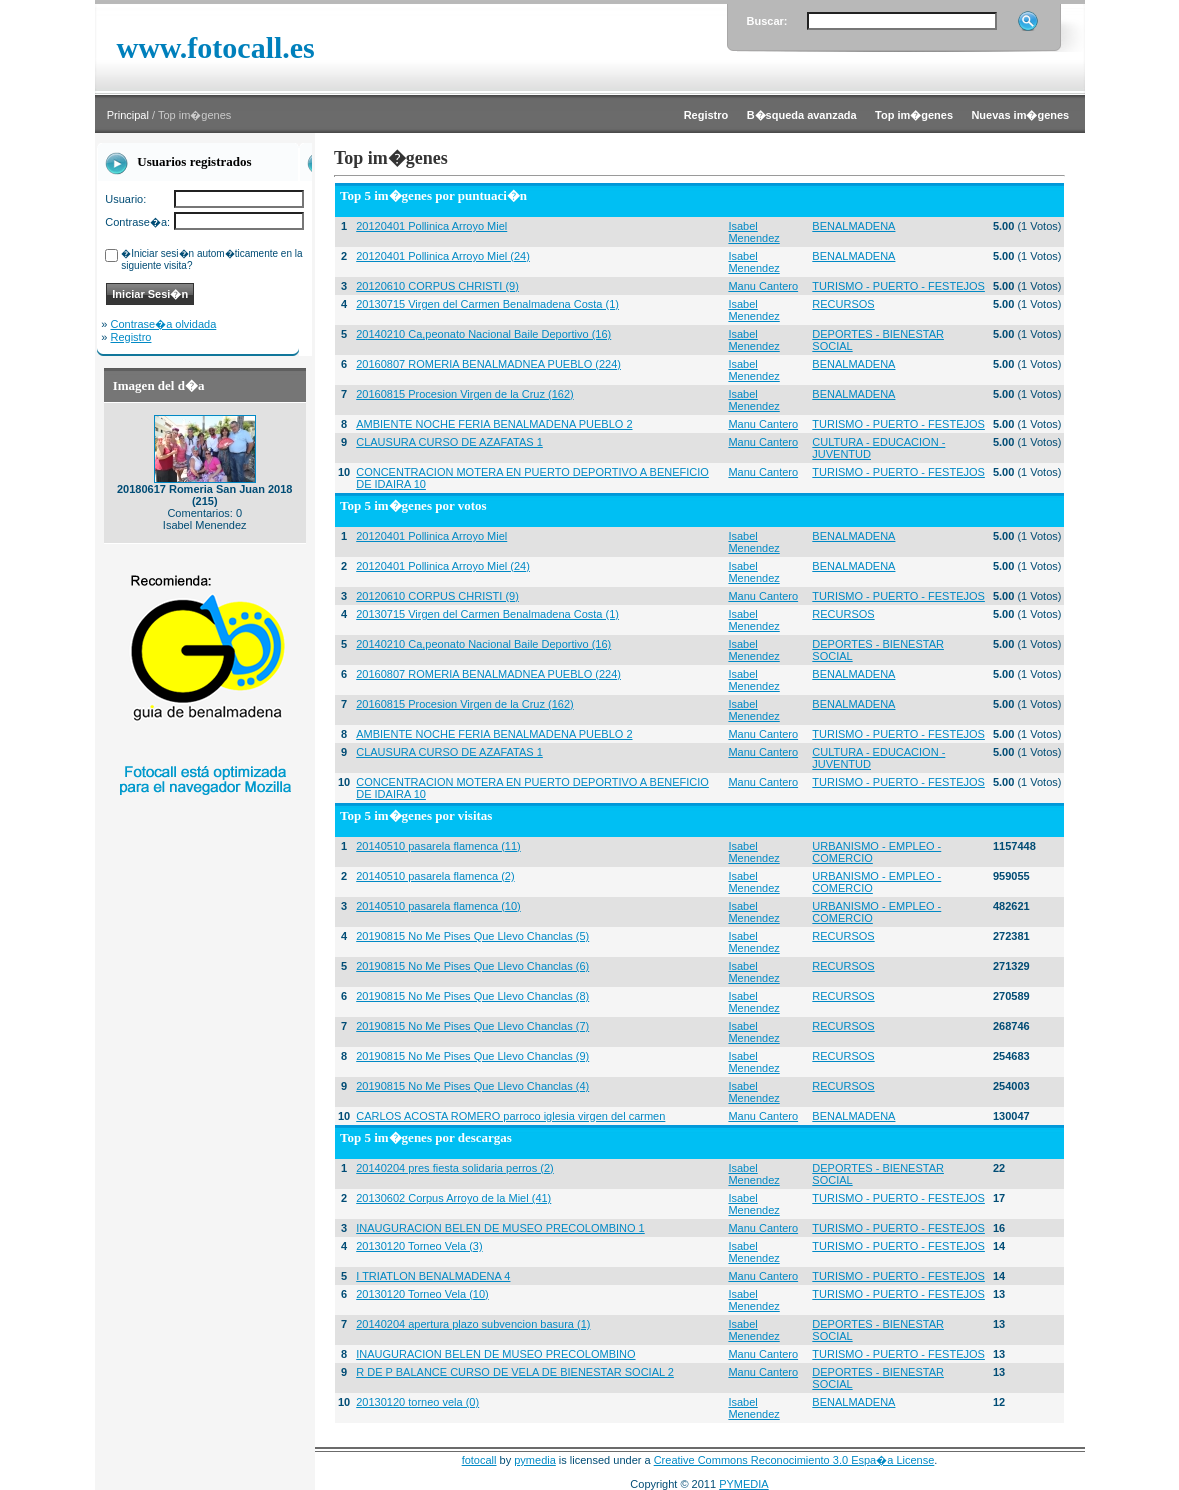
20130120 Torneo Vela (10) (422, 1294)
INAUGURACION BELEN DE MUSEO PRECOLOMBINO (495, 1354)
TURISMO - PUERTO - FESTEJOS (898, 286)
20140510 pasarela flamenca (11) (438, 846)
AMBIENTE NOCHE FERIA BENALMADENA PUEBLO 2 (494, 424)
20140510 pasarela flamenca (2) (435, 876)
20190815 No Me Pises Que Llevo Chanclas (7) (472, 1026)
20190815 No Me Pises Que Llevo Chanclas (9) (472, 1056)
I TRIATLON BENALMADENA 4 (433, 1276)
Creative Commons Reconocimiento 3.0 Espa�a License (794, 1460)
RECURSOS (843, 304)
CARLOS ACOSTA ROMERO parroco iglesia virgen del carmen (510, 1116)
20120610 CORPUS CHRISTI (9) (437, 286)
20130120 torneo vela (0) (417, 1402)
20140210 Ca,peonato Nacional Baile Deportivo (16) (483, 334)
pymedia (535, 1460)
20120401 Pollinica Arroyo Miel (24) (443, 256)
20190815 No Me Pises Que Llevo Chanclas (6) (472, 966)
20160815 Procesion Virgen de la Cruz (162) (465, 394)
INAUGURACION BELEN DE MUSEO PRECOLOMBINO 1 (500, 1228)
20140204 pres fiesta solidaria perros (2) (455, 1168)
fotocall (479, 1460)
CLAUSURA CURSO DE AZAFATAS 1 (449, 442)
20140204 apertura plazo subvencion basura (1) (473, 1324)
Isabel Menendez (753, 232)
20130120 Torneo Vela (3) (419, 1246)
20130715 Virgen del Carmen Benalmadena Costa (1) (487, 304)
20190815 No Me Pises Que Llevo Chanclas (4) (472, 1086)
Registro (131, 337)
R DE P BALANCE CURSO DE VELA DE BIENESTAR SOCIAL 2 (515, 1372)
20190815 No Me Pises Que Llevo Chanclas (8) (472, 996)
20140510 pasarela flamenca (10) (438, 906)
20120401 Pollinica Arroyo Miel (431, 226)
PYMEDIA (744, 1484)
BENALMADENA (853, 226)
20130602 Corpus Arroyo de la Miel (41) (453, 1198)
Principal (128, 115)
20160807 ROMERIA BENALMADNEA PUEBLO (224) (488, 364)
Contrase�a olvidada (164, 324)
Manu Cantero (763, 286)
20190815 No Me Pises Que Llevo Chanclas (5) (472, 936)
